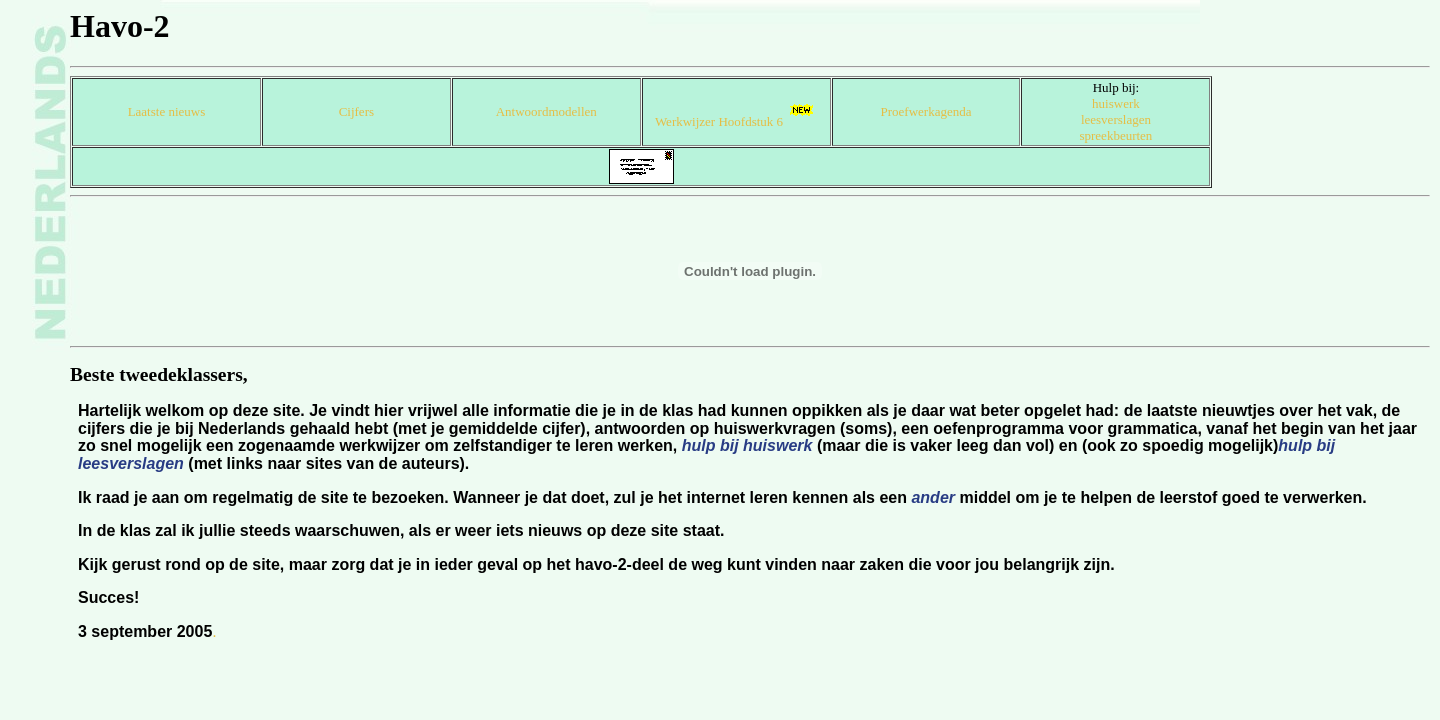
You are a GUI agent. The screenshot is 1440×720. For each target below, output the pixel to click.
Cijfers (356, 111)
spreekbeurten (1115, 135)
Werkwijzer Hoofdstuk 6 (736, 121)
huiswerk (1116, 103)
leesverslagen (1116, 119)
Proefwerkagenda (926, 111)
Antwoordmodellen (546, 111)
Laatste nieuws (167, 111)
